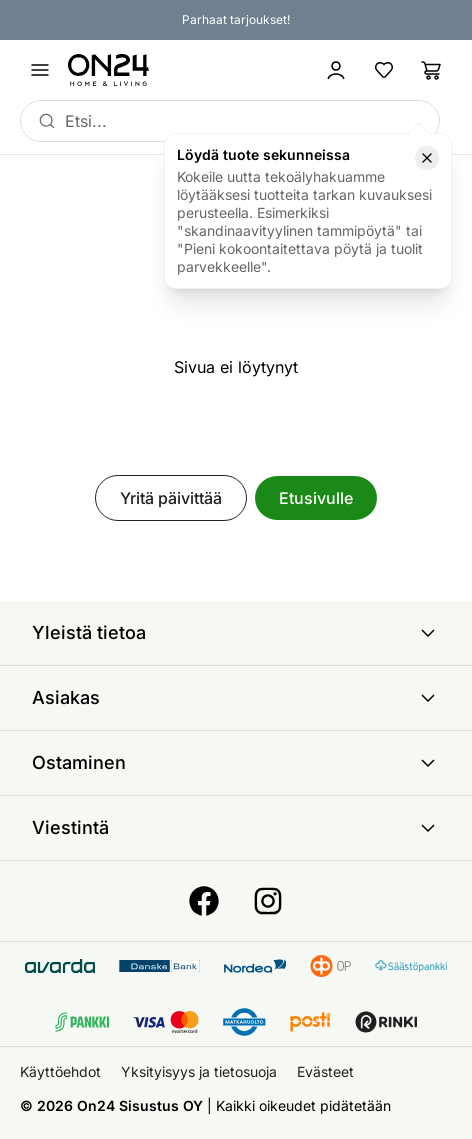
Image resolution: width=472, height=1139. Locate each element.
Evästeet (325, 1071)
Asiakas (236, 698)
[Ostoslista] (432, 70)
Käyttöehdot (60, 1071)
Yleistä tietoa (236, 633)
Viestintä (236, 828)
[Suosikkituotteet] (384, 70)
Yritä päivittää (171, 498)
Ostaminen (236, 763)
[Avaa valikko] (40, 70)
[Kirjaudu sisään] (336, 70)
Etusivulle (316, 498)
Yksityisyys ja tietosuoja (199, 1071)
